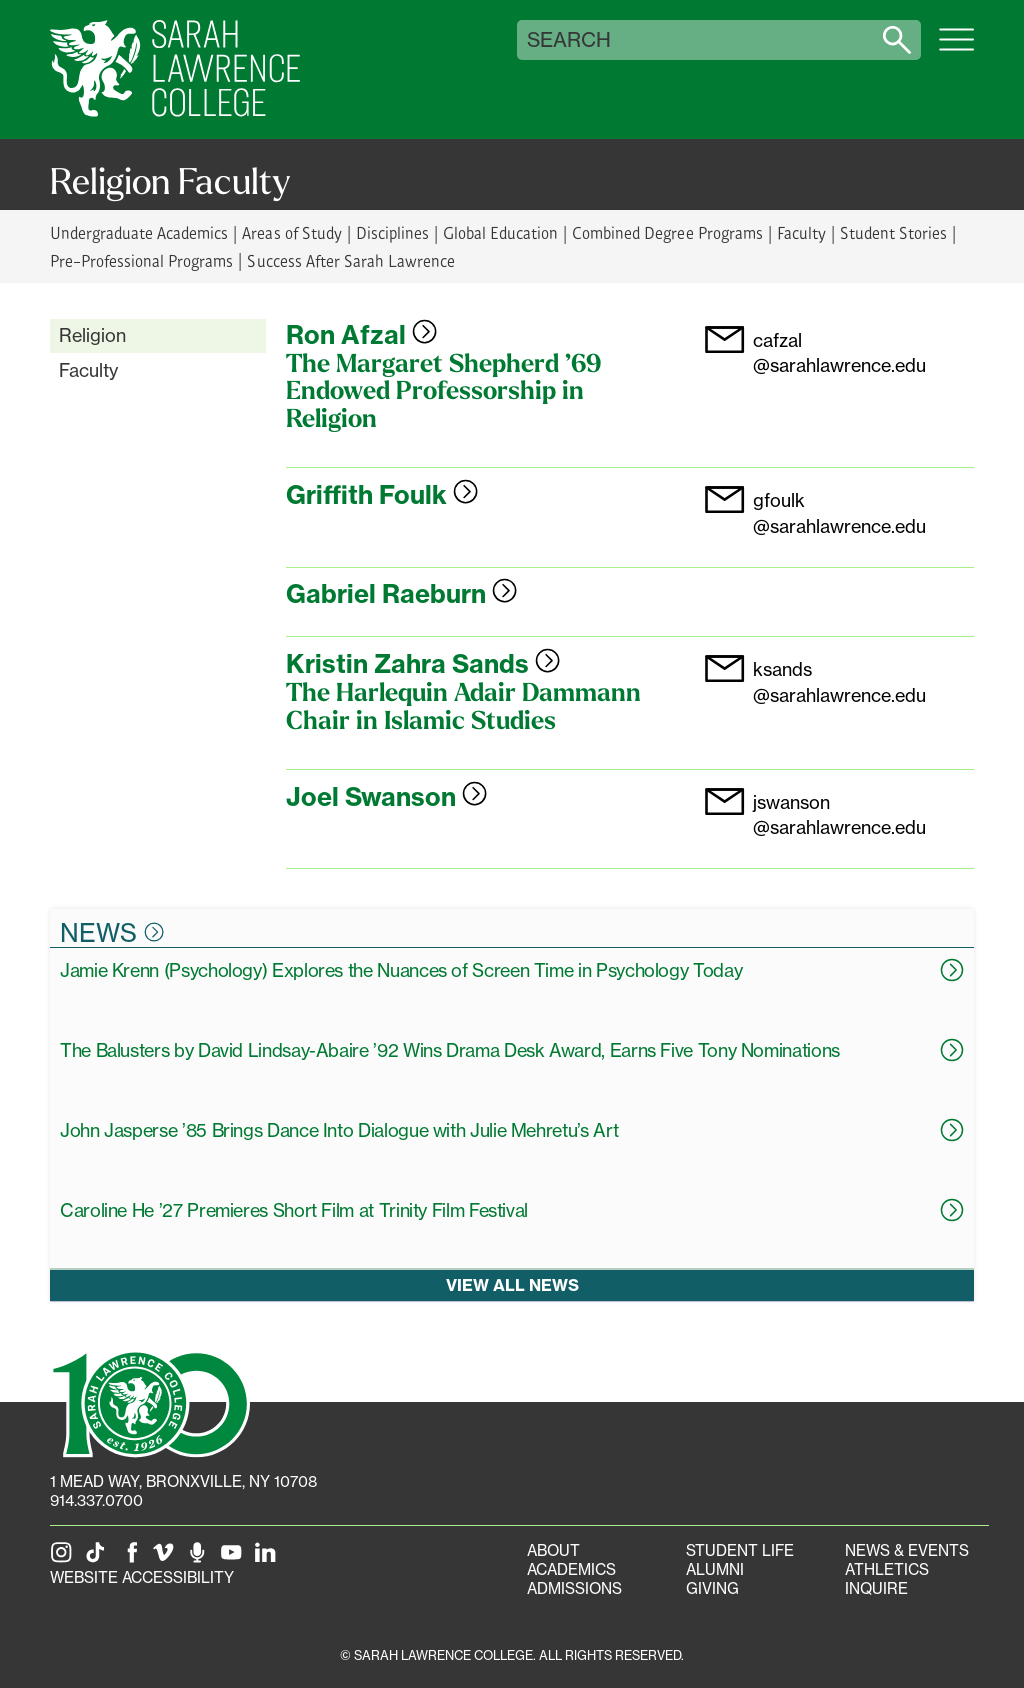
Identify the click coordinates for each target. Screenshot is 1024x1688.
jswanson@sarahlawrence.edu (839, 814)
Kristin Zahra (423, 664)
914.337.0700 (96, 1500)
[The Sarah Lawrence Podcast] (201, 1558)
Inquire (876, 1588)
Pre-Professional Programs (141, 260)
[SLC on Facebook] (133, 1558)
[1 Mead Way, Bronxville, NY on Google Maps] (183, 1481)
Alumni (715, 1569)
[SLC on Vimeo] (167, 1558)
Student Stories (893, 232)
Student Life (740, 1550)
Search (569, 40)
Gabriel (401, 594)
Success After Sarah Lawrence (351, 260)
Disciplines (392, 232)
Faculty (801, 232)
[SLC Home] (175, 69)
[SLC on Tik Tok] (99, 1558)
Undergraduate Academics (139, 232)
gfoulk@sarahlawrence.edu (839, 512)
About (553, 1550)
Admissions (574, 1588)
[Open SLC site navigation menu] (956, 50)
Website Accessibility (142, 1577)
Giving (712, 1588)
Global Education (500, 232)
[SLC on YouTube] (235, 1558)
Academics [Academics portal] (571, 1569)
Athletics (887, 1569)
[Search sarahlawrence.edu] (897, 40)
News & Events (907, 1550)
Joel (386, 797)
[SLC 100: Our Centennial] (150, 1402)
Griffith (382, 495)
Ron (361, 335)
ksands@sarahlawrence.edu (839, 681)
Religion (92, 335)
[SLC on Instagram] (65, 1558)
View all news (512, 1285)
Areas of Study (291, 232)
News (112, 932)
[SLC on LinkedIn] (269, 1558)
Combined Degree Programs (667, 232)
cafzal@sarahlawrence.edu (839, 352)
